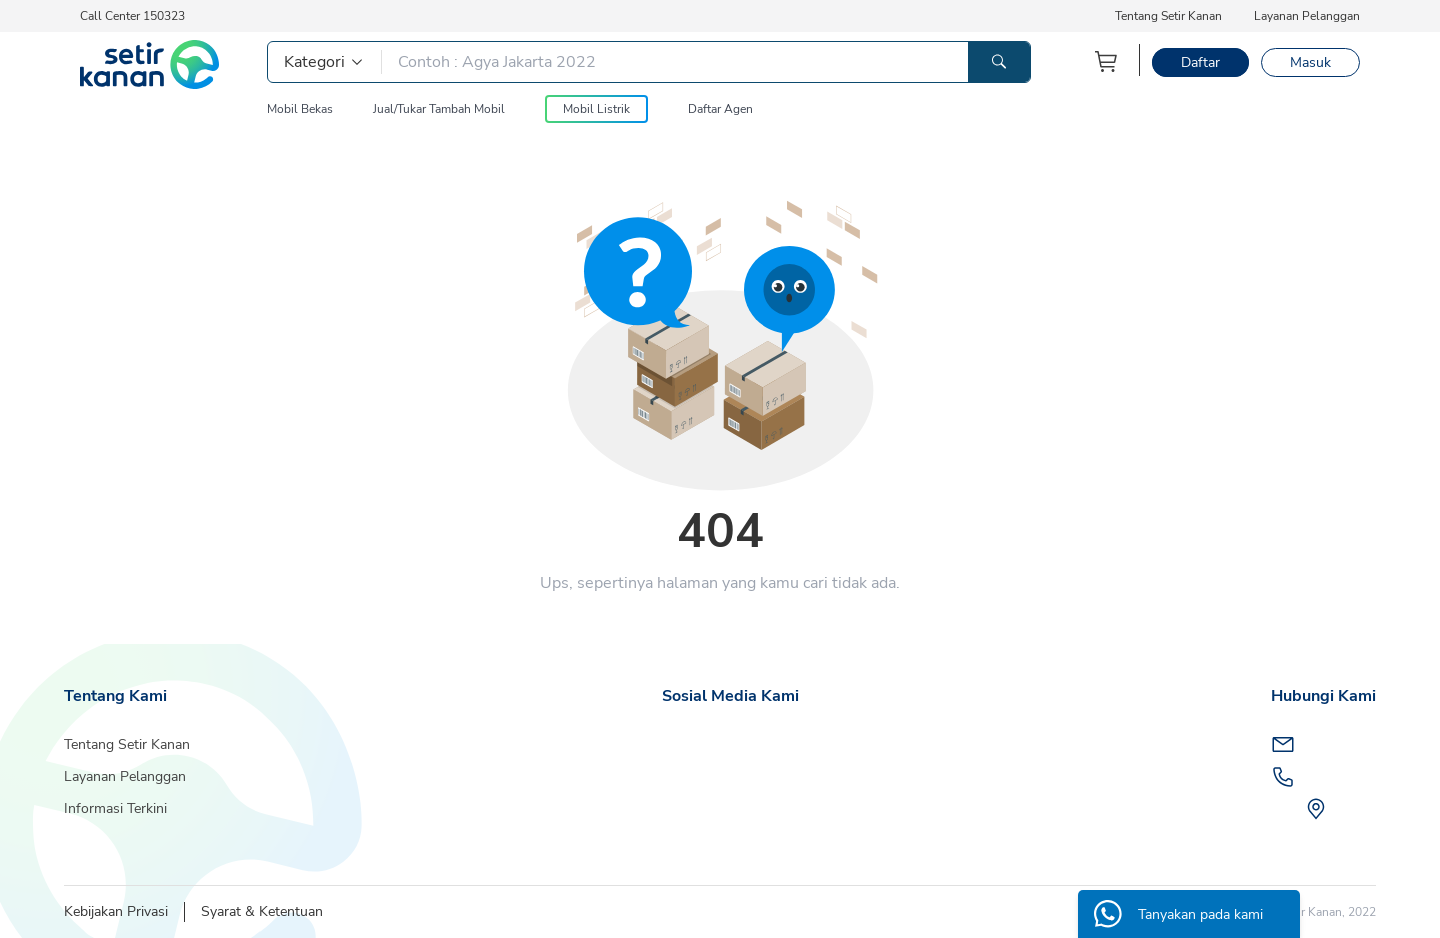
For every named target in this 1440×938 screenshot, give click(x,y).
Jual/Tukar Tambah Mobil (439, 109)
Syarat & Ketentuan (262, 911)
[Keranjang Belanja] (1107, 61)
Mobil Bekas (300, 109)
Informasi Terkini (115, 808)
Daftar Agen (720, 109)
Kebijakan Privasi (116, 911)
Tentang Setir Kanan (1168, 16)
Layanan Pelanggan (1307, 16)
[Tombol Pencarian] (999, 62)
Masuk (1310, 62)
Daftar (1200, 62)
